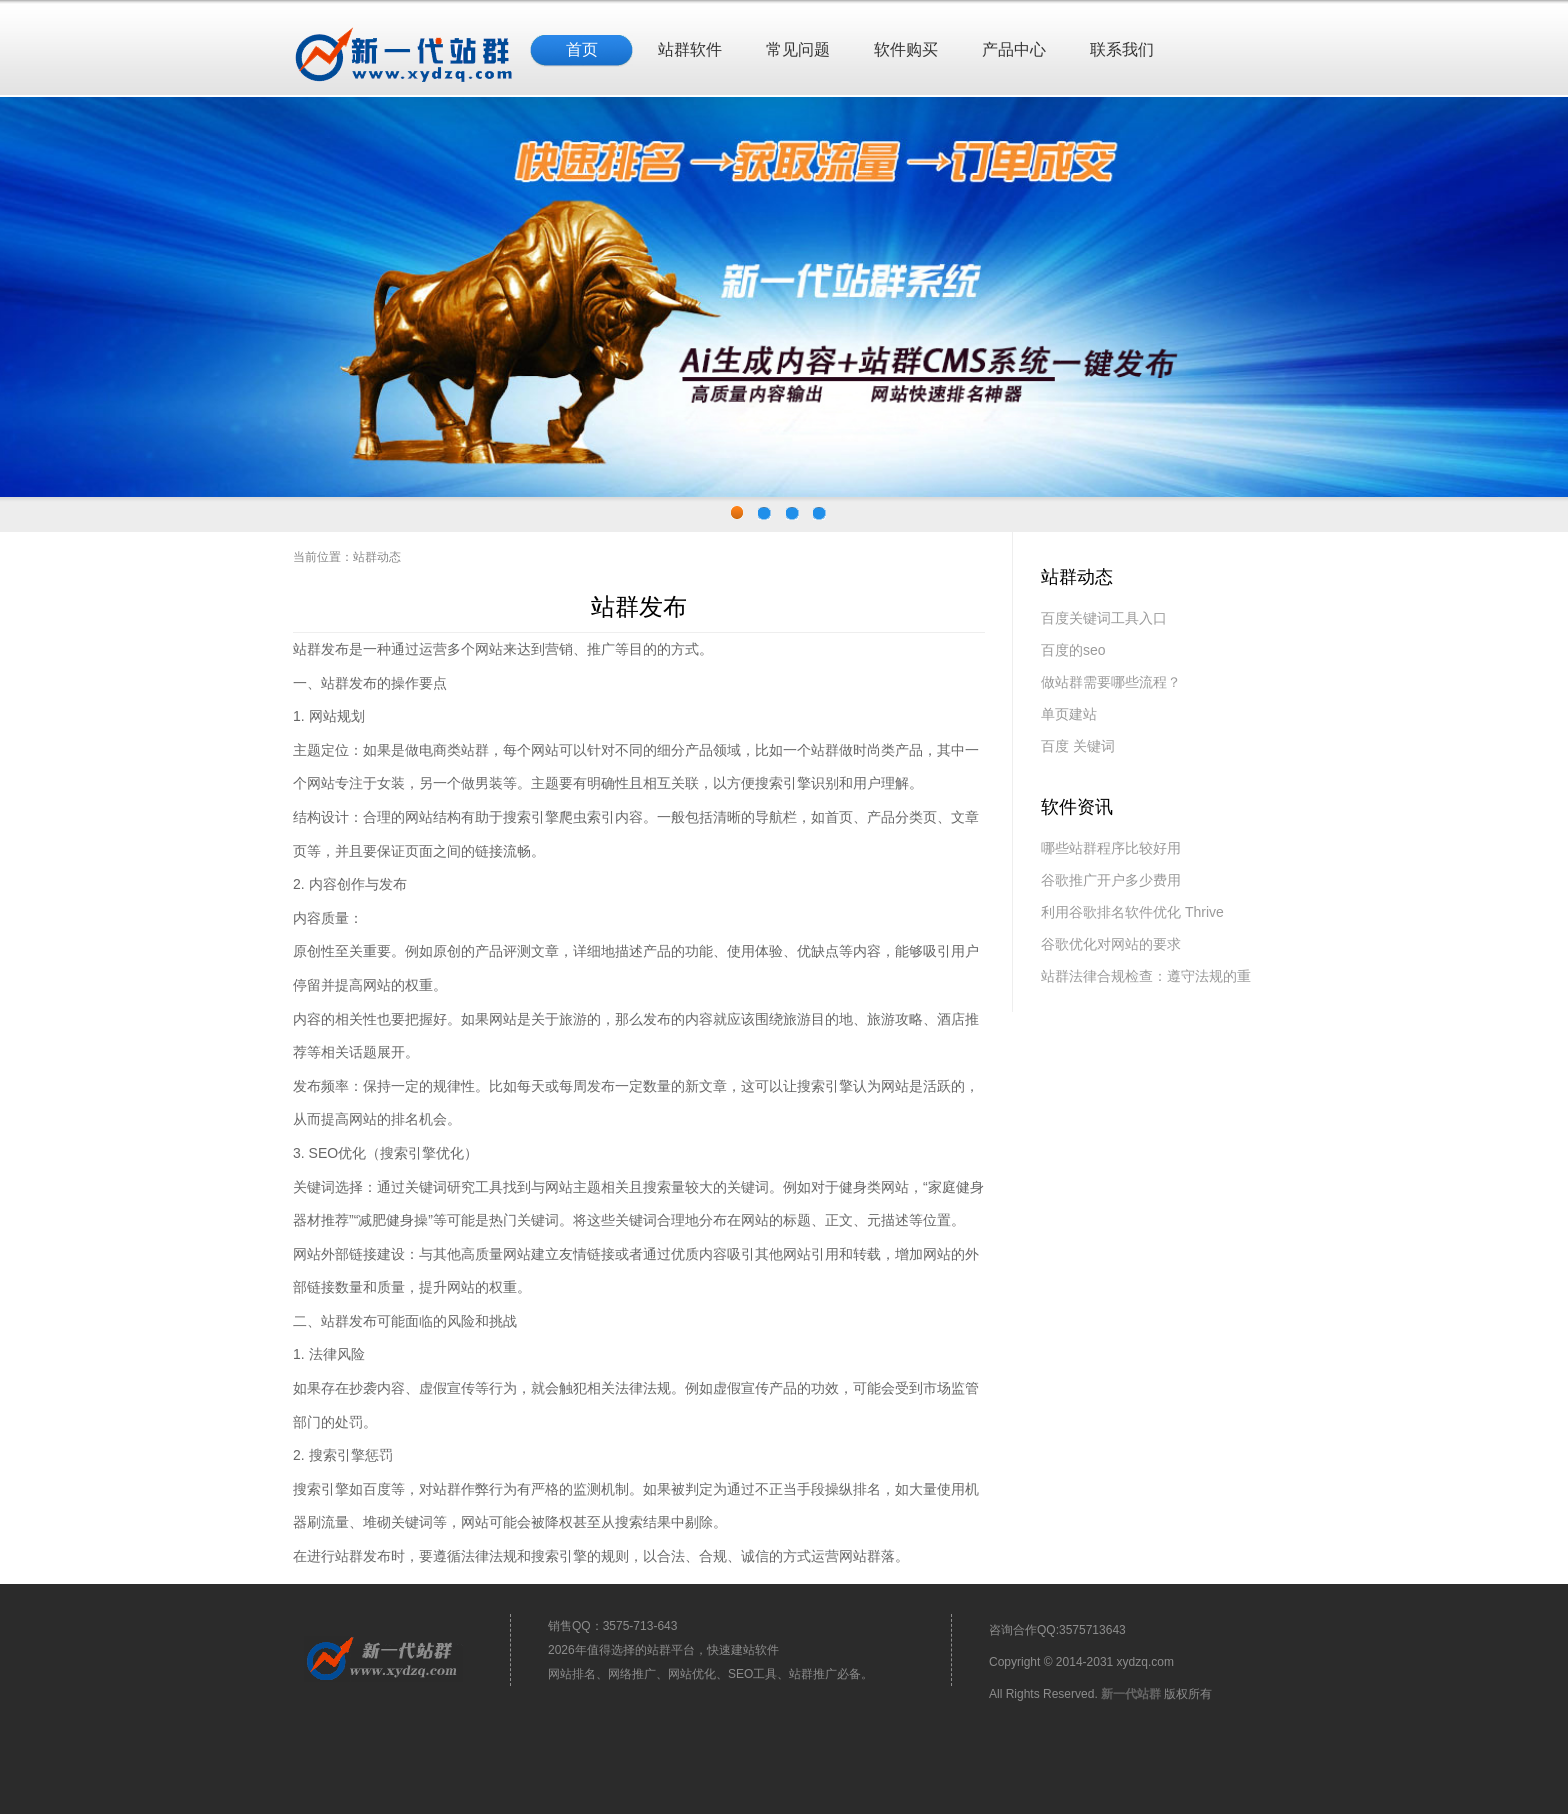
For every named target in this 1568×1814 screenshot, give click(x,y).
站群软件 (690, 49)
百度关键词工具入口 (1104, 618)
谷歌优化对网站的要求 (1111, 944)
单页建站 (1069, 714)
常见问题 (798, 49)
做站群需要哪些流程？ (1111, 682)
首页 (582, 49)
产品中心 (1014, 49)
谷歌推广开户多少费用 (1111, 880)
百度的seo (1073, 650)
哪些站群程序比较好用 (1111, 848)
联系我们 (1122, 49)
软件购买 (906, 49)
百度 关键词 (1078, 746)
